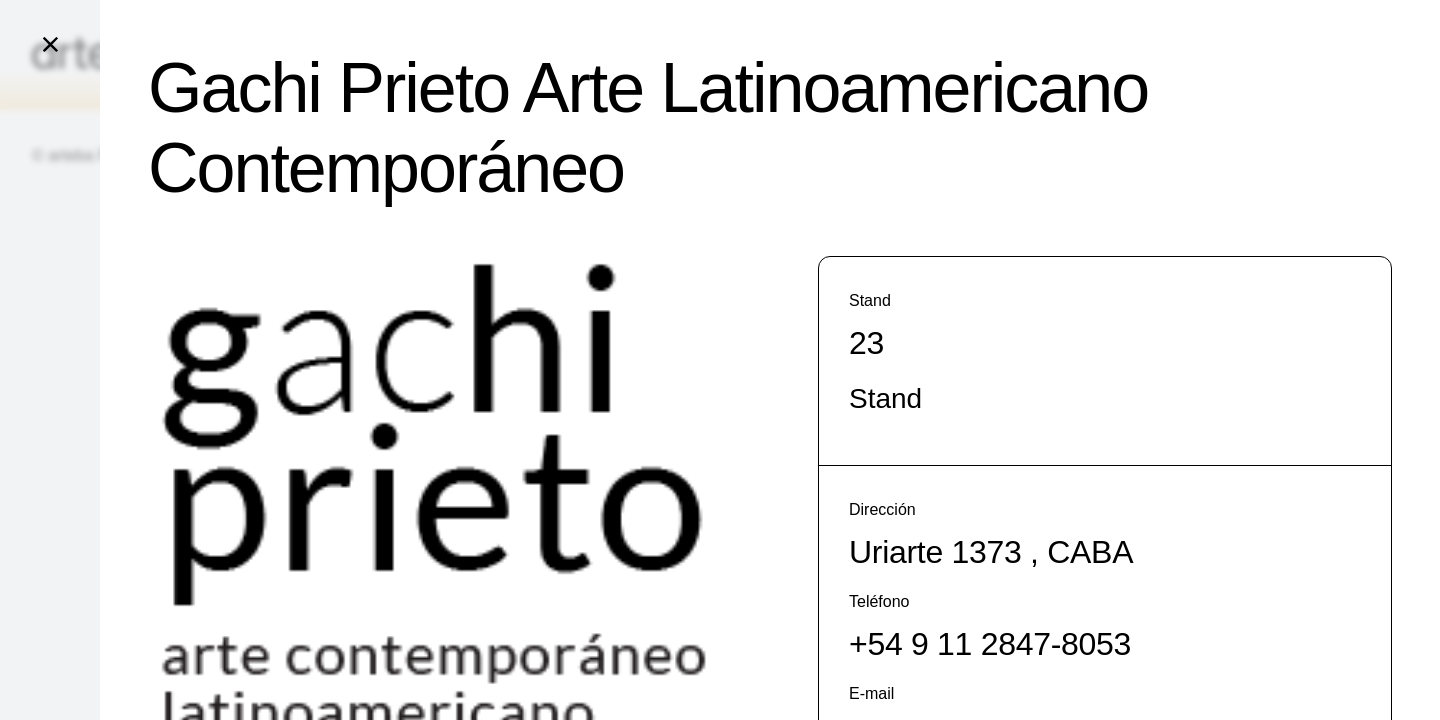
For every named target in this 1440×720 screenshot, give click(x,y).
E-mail (871, 693)
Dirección (882, 509)
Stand (870, 300)
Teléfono (879, 601)
